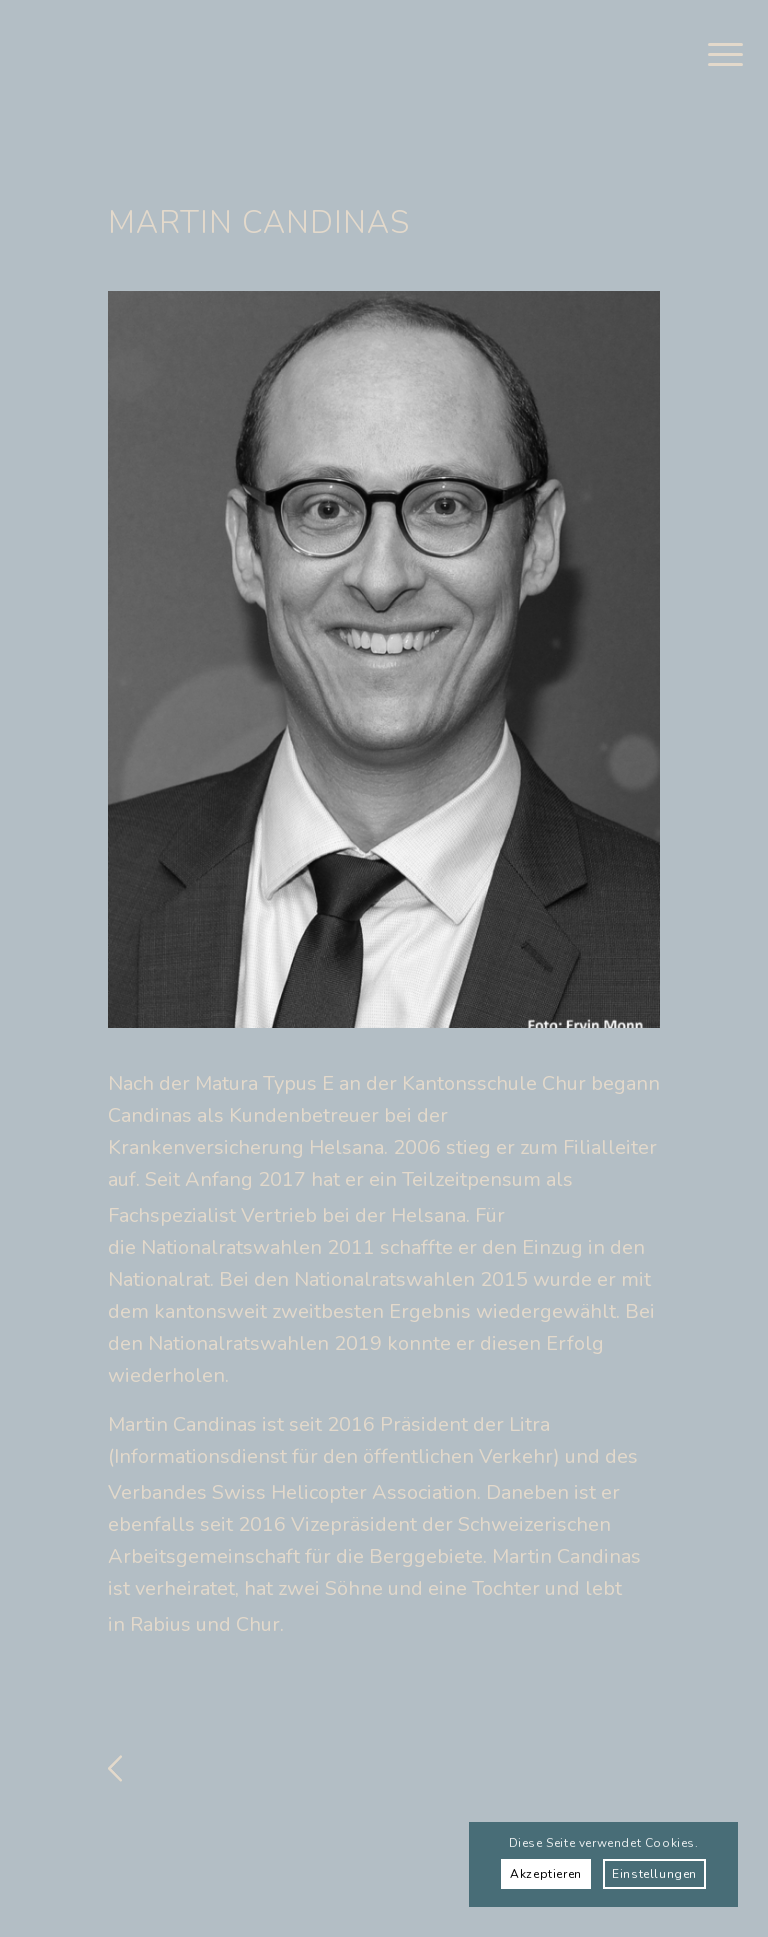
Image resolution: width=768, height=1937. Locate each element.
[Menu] (715, 55)
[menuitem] (715, 55)
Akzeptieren (546, 1874)
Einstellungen (654, 1874)
